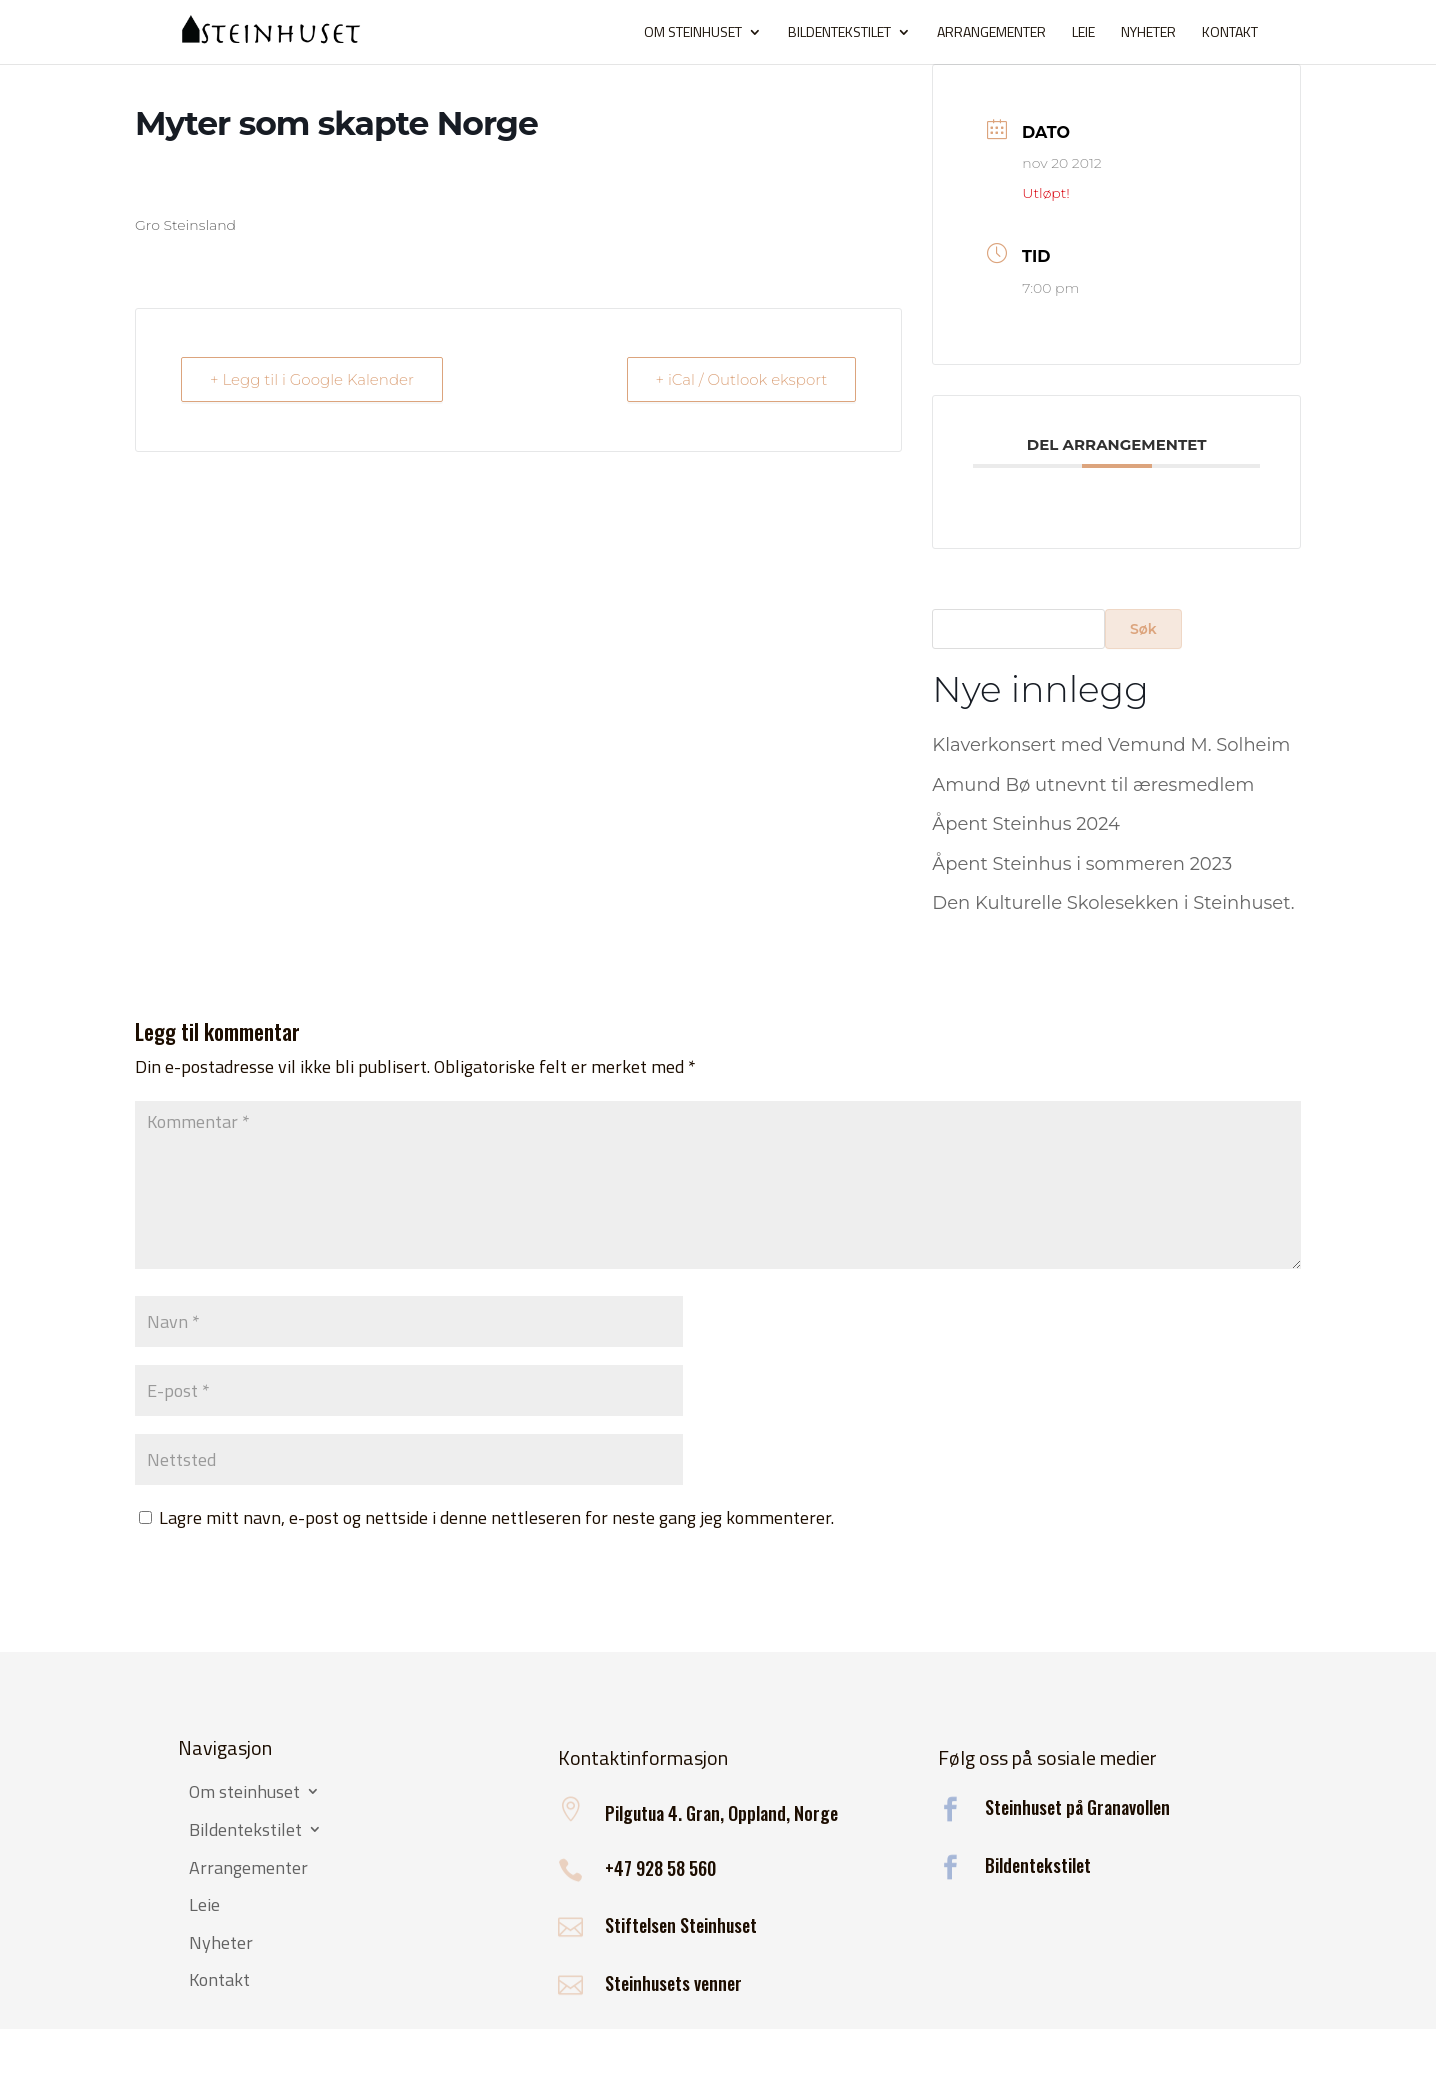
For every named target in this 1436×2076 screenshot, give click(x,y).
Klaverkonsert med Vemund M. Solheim (1111, 745)
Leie (1083, 33)
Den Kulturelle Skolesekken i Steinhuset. (1113, 903)
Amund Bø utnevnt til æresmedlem (1093, 785)
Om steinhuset (693, 33)
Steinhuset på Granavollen (1077, 1807)
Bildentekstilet (839, 33)
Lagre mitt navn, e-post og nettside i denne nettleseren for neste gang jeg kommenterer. (496, 1517)
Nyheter (1148, 33)
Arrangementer (991, 33)
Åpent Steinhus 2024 (1026, 824)
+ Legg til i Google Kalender (312, 379)
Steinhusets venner (673, 1983)
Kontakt (1230, 33)
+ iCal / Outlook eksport (742, 379)
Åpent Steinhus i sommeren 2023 (1082, 864)
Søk (1143, 629)
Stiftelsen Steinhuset (681, 1925)
